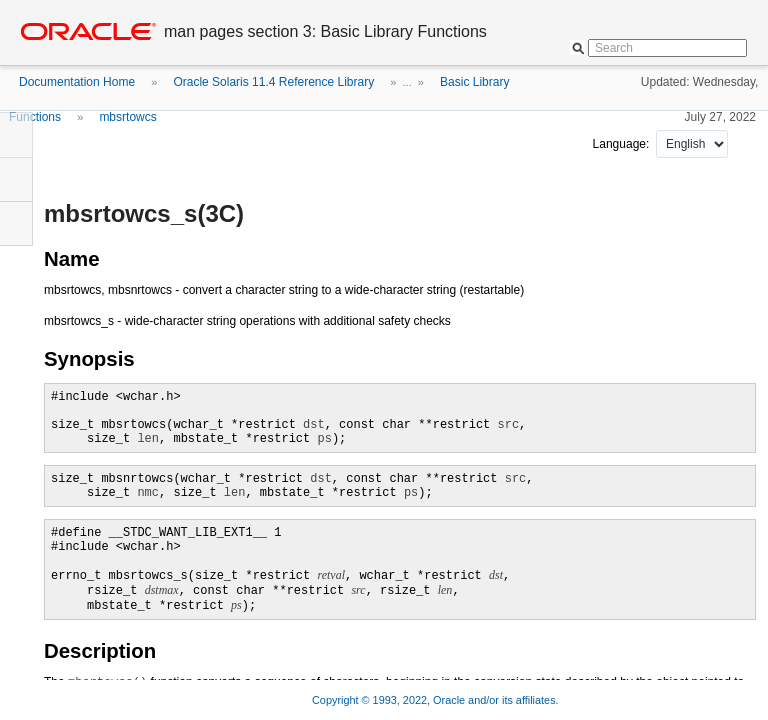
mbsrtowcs (127, 117)
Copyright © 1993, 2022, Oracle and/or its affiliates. (437, 700)
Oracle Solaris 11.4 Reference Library (273, 82)
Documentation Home (77, 82)
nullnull (692, 144)
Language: (623, 144)
